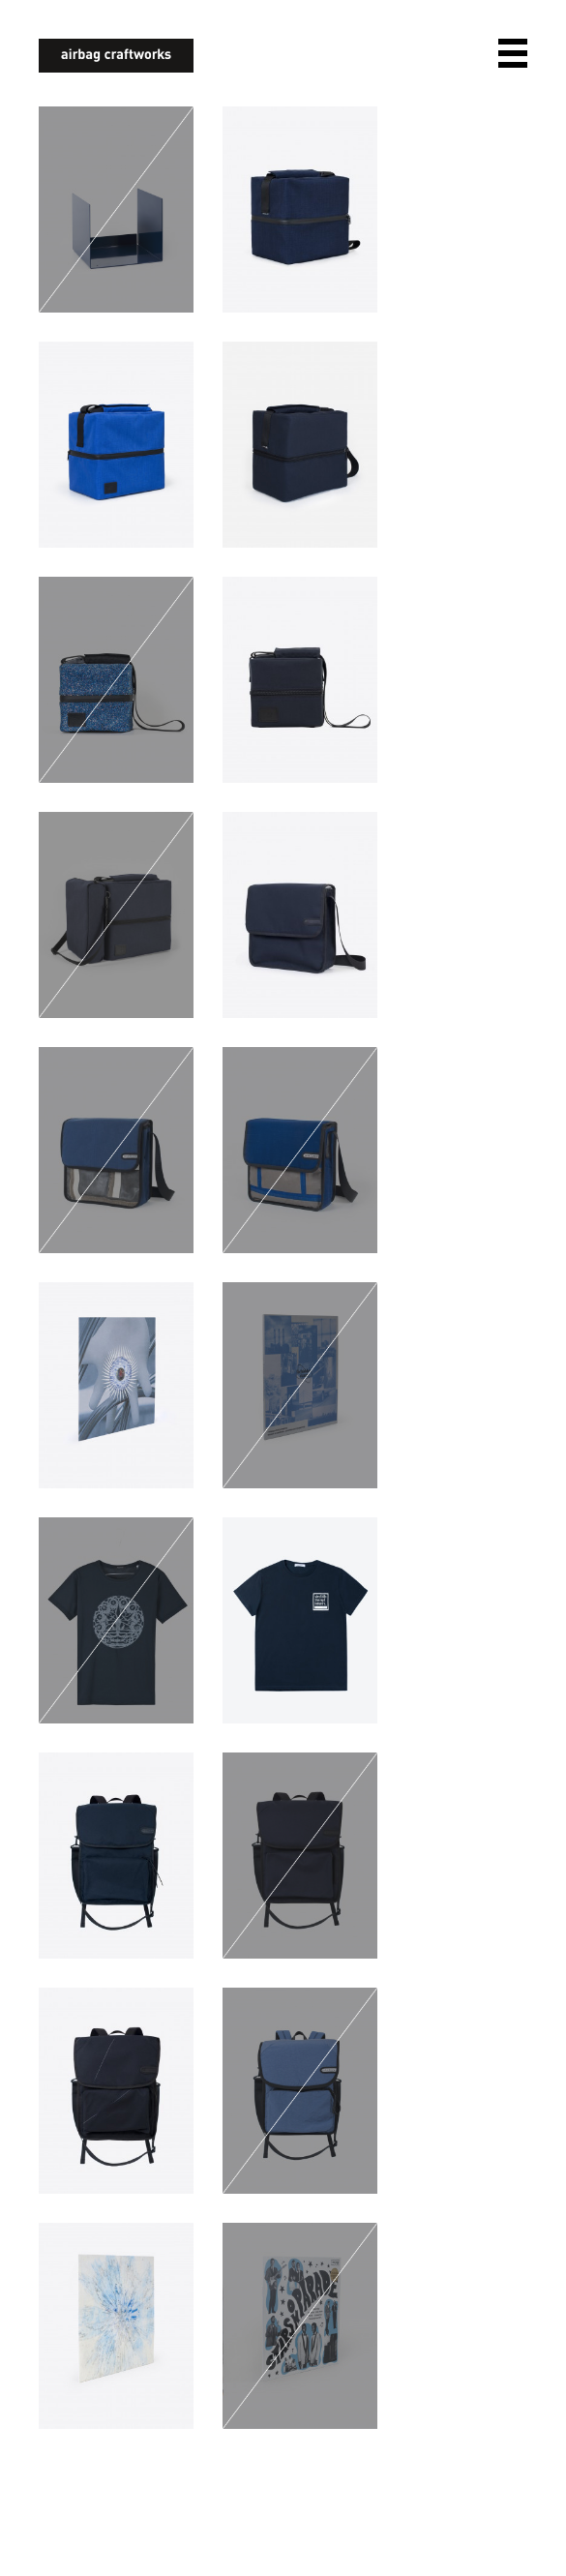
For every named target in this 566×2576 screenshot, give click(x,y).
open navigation (512, 53)
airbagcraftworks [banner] (116, 56)
